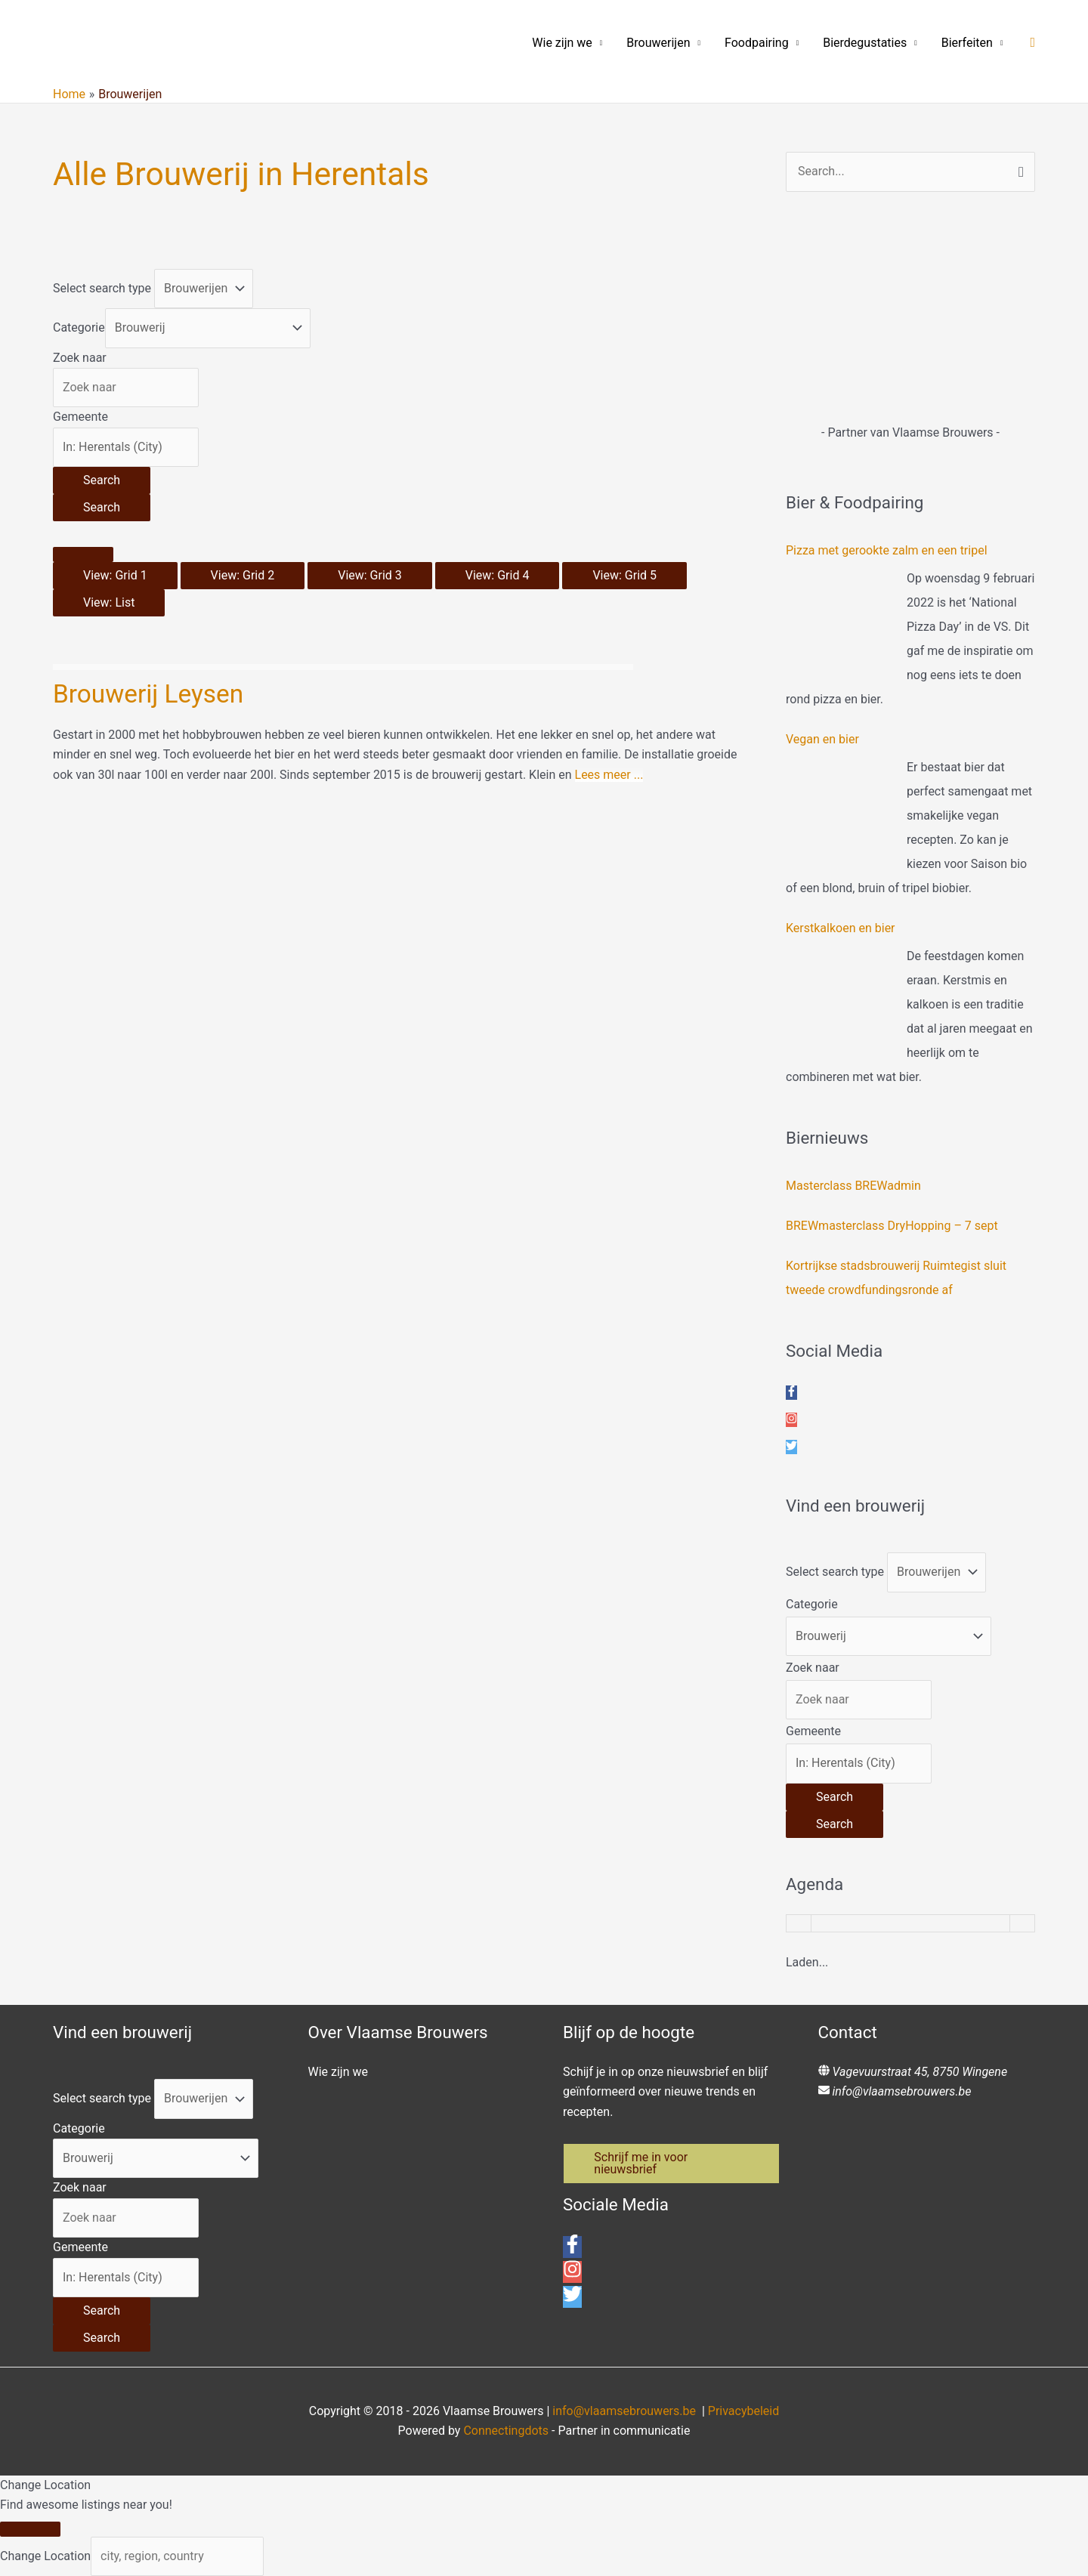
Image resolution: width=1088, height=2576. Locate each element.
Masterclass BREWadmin (853, 1185)
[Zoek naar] (126, 387)
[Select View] (83, 554)
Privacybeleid (743, 2411)
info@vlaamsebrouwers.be (901, 2091)
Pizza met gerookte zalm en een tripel (887, 550)
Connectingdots (506, 2430)
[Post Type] (203, 288)
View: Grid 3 (370, 575)
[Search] (101, 480)
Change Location (45, 2556)
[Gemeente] (126, 447)
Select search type (102, 288)
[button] (1032, 43)
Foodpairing (757, 43)
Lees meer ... (609, 775)
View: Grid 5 (624, 575)
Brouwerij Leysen (150, 693)
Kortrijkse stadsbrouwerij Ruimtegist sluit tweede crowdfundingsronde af (896, 1278)
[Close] (30, 2529)
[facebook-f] (791, 1392)
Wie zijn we (562, 43)
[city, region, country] (177, 2556)
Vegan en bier (822, 739)
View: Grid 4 (497, 575)
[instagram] (791, 1420)
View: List (108, 602)
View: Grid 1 (115, 575)
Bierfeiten (967, 43)
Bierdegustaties (865, 43)
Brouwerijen (658, 43)
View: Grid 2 (243, 575)
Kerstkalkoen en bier (840, 928)
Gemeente (80, 416)
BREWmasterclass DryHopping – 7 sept (892, 1226)
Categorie (79, 327)
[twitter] (791, 1447)
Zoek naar (80, 358)
